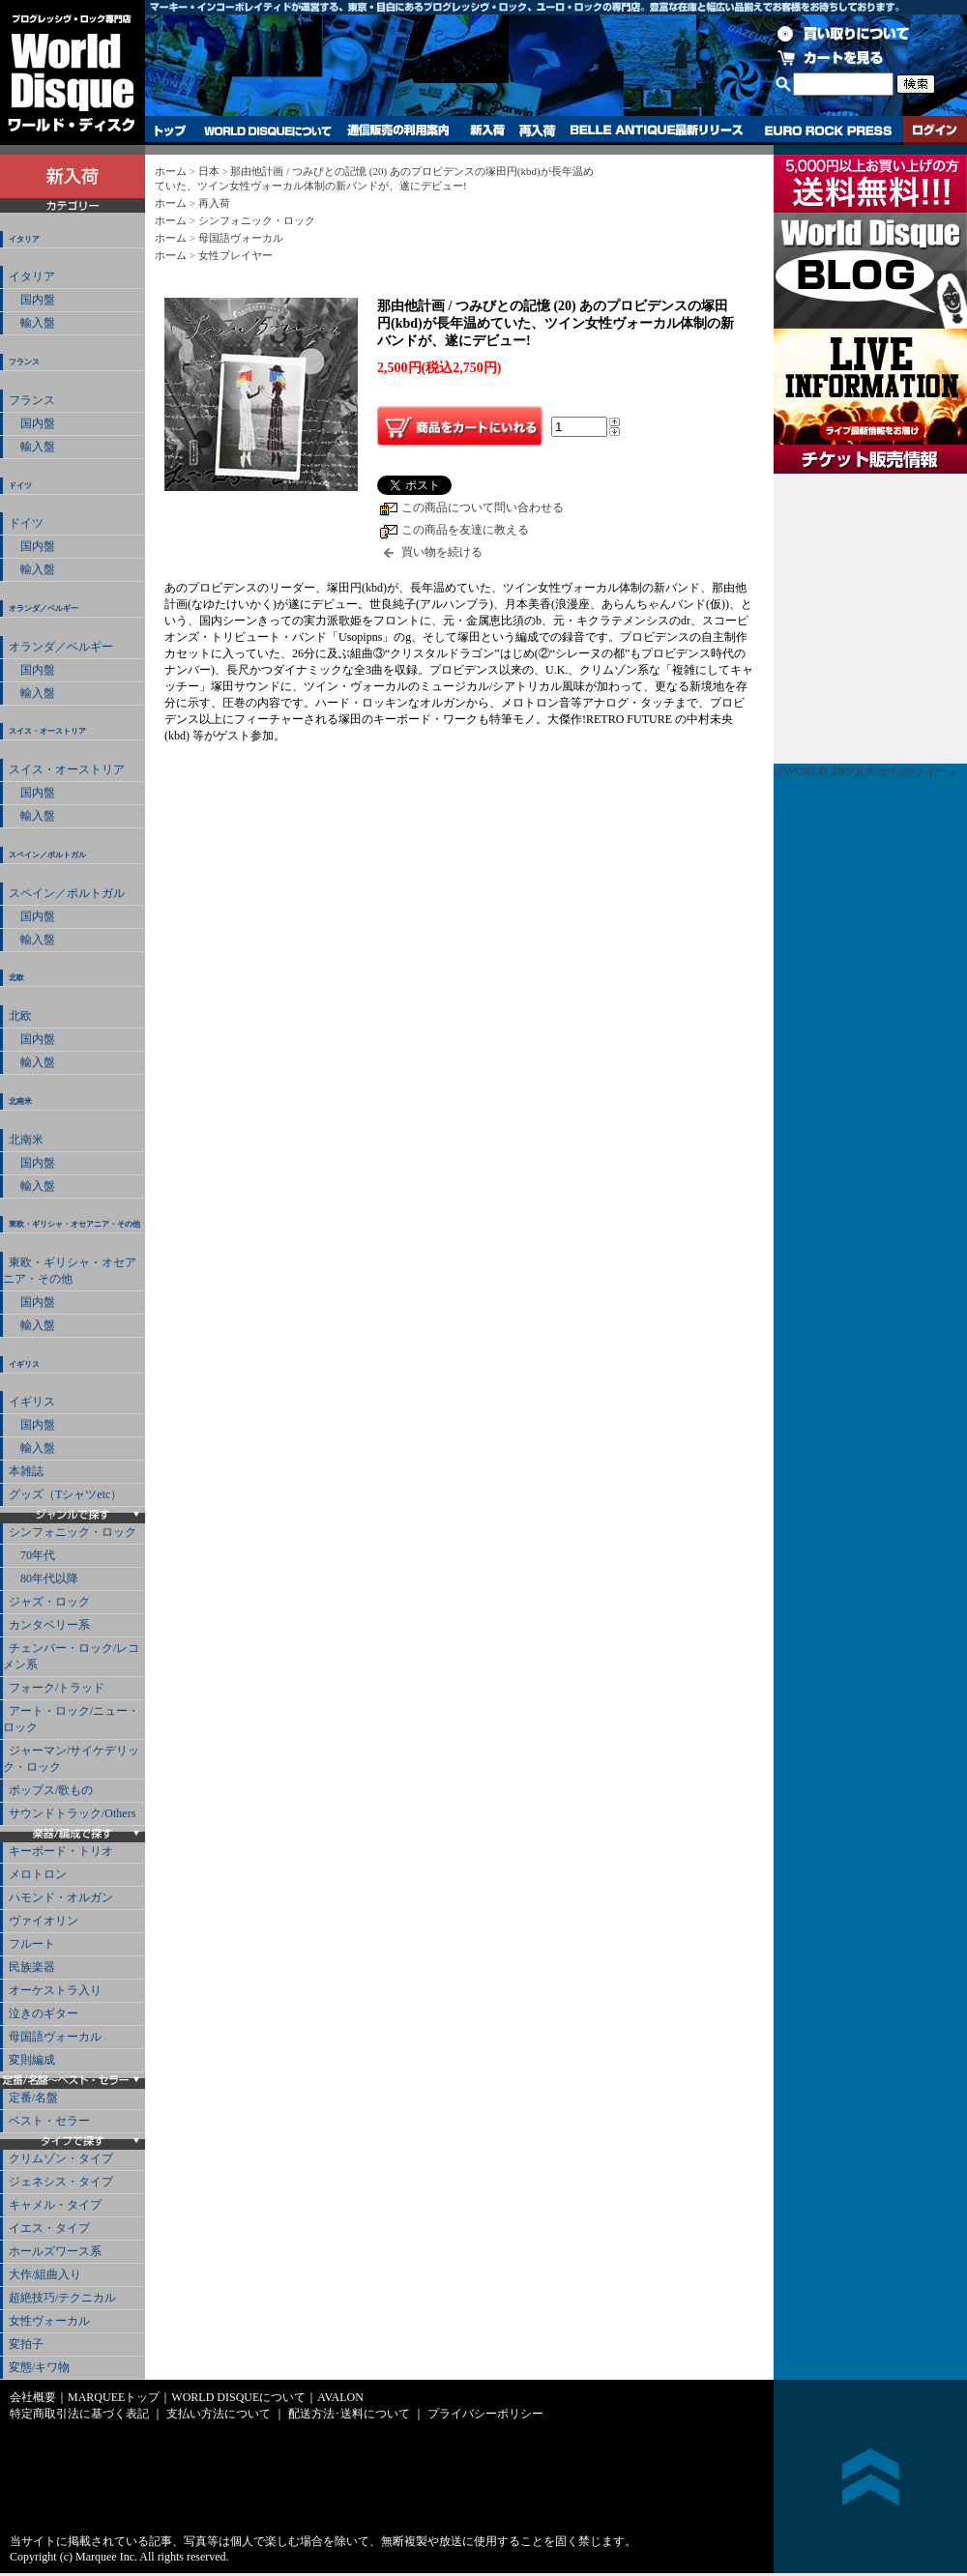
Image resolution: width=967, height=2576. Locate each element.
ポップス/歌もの (51, 1790)
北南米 (20, 1101)
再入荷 (537, 130)
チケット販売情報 (870, 619)
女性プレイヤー (235, 255)
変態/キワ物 (39, 2367)
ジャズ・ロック (49, 1601)
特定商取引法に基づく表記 (79, 2413)
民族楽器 (32, 1967)
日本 (209, 171)
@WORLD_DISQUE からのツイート (866, 771)
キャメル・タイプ (55, 2205)
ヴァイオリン (43, 1920)
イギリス (24, 1364)
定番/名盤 (33, 2097)
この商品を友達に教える (465, 529)
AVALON (340, 2397)
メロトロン (38, 1874)
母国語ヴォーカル (55, 2036)
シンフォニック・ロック (72, 1532)
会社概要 (33, 2397)
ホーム (171, 171)
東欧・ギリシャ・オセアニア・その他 (74, 1224)
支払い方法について (218, 2413)
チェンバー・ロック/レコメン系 (71, 1656)
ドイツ (20, 485)
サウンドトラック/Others (72, 1813)
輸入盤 (32, 323)
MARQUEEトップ (114, 2397)
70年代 (32, 1555)
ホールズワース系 (55, 2251)
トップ (170, 130)
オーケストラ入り (55, 1990)
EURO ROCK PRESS (828, 130)
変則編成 (32, 2060)
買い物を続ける (442, 552)
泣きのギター (43, 2013)
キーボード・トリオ (61, 1851)
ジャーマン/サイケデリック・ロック (71, 1759)
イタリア (24, 239)
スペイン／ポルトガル (47, 855)
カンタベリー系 (49, 1625)
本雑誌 (26, 1471)
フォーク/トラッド (56, 1687)
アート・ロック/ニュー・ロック (71, 1719)
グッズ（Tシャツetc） (65, 1494)
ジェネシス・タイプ (61, 2181)
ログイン (935, 130)
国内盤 (32, 299)
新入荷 (487, 130)
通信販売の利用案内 (397, 130)
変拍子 (26, 2344)
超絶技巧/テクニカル (62, 2297)
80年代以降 (43, 1578)
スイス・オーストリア (47, 731)
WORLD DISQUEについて (267, 130)
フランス (24, 362)
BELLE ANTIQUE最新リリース (657, 130)
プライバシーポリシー (485, 2413)
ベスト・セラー (49, 2120)
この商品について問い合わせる (482, 507)
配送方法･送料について (349, 2413)
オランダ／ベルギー (43, 608)
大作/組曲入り (45, 2274)
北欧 (16, 977)
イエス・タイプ (49, 2228)
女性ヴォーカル (49, 2321)
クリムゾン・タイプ (61, 2158)
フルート (32, 1944)
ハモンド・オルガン (61, 1897)
